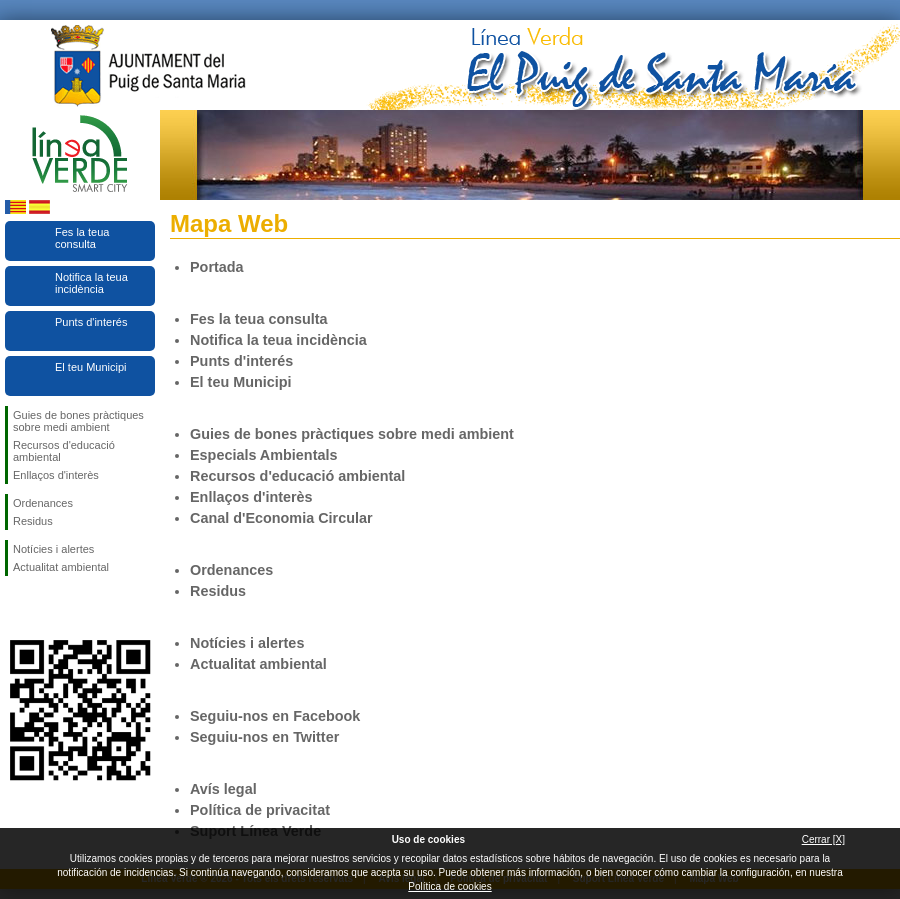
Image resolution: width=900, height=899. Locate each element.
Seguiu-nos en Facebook (17, 608)
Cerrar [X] (823, 839)
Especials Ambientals (263, 455)
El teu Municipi (91, 367)
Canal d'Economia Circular (281, 518)
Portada (217, 267)
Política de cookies (449, 886)
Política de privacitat (260, 810)
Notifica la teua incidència (91, 283)
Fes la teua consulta (82, 238)
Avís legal (223, 789)
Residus (33, 521)
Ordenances (43, 503)
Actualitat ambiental (61, 567)
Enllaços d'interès (56, 475)
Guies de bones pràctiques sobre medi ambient (78, 421)
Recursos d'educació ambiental (64, 451)
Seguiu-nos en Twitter (50, 608)
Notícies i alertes (53, 549)
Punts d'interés (91, 322)
